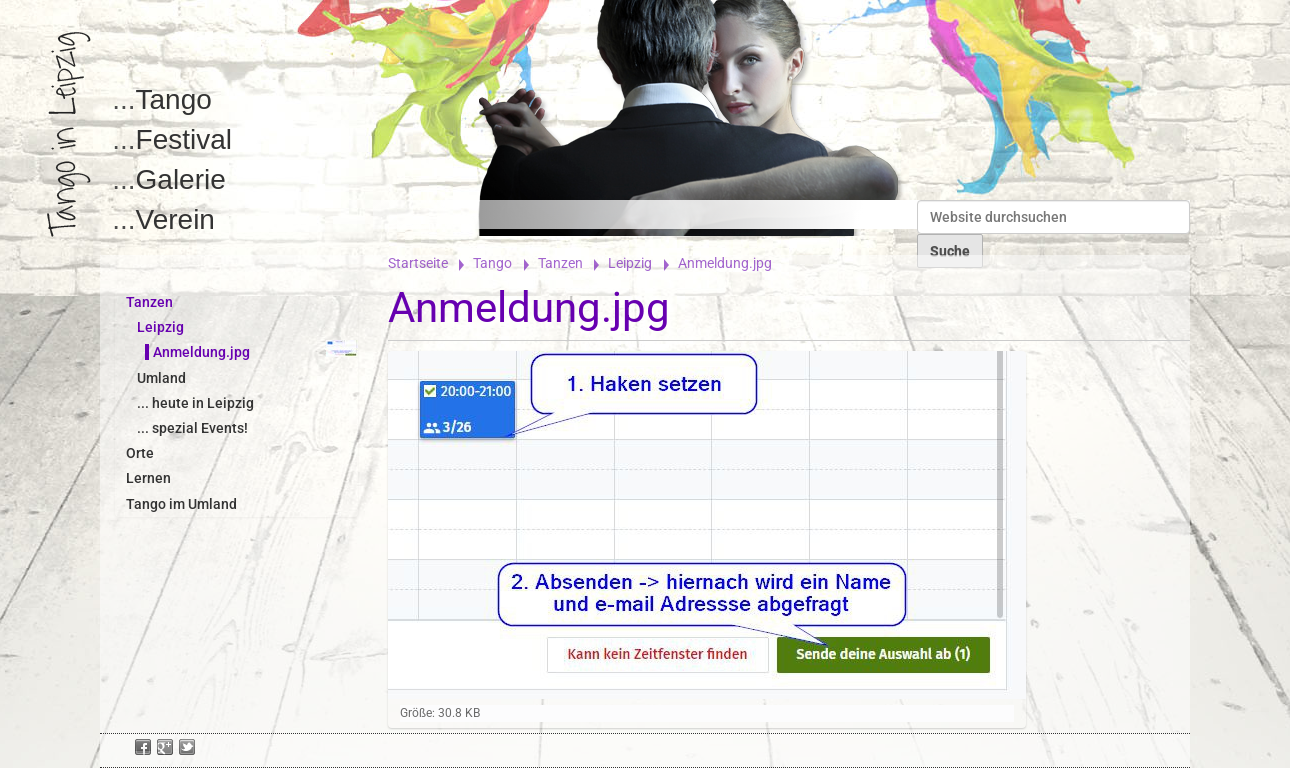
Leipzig (630, 263)
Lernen (148, 478)
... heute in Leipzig (195, 403)
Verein (175, 219)
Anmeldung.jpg (201, 352)
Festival (184, 139)
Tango (174, 99)
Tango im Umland (181, 504)
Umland (161, 378)
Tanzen (560, 263)
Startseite (418, 263)
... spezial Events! (192, 428)
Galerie (181, 179)
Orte (140, 453)
